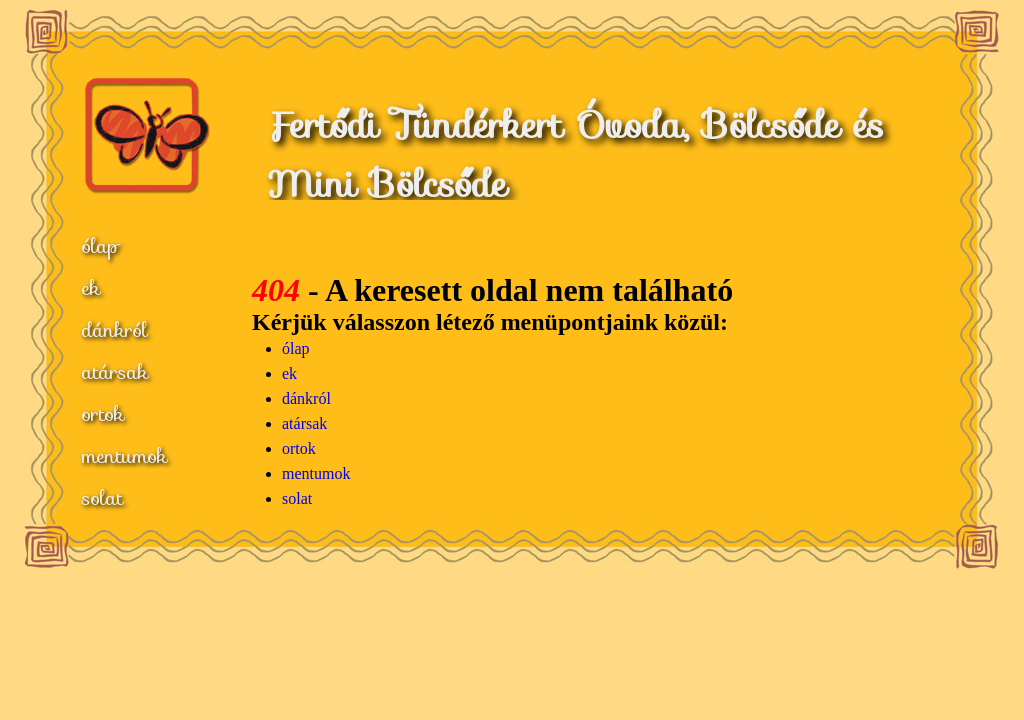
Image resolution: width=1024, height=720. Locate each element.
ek (91, 288)
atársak (115, 372)
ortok (103, 414)
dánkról (115, 330)
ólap (100, 246)
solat (102, 498)
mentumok (124, 456)
